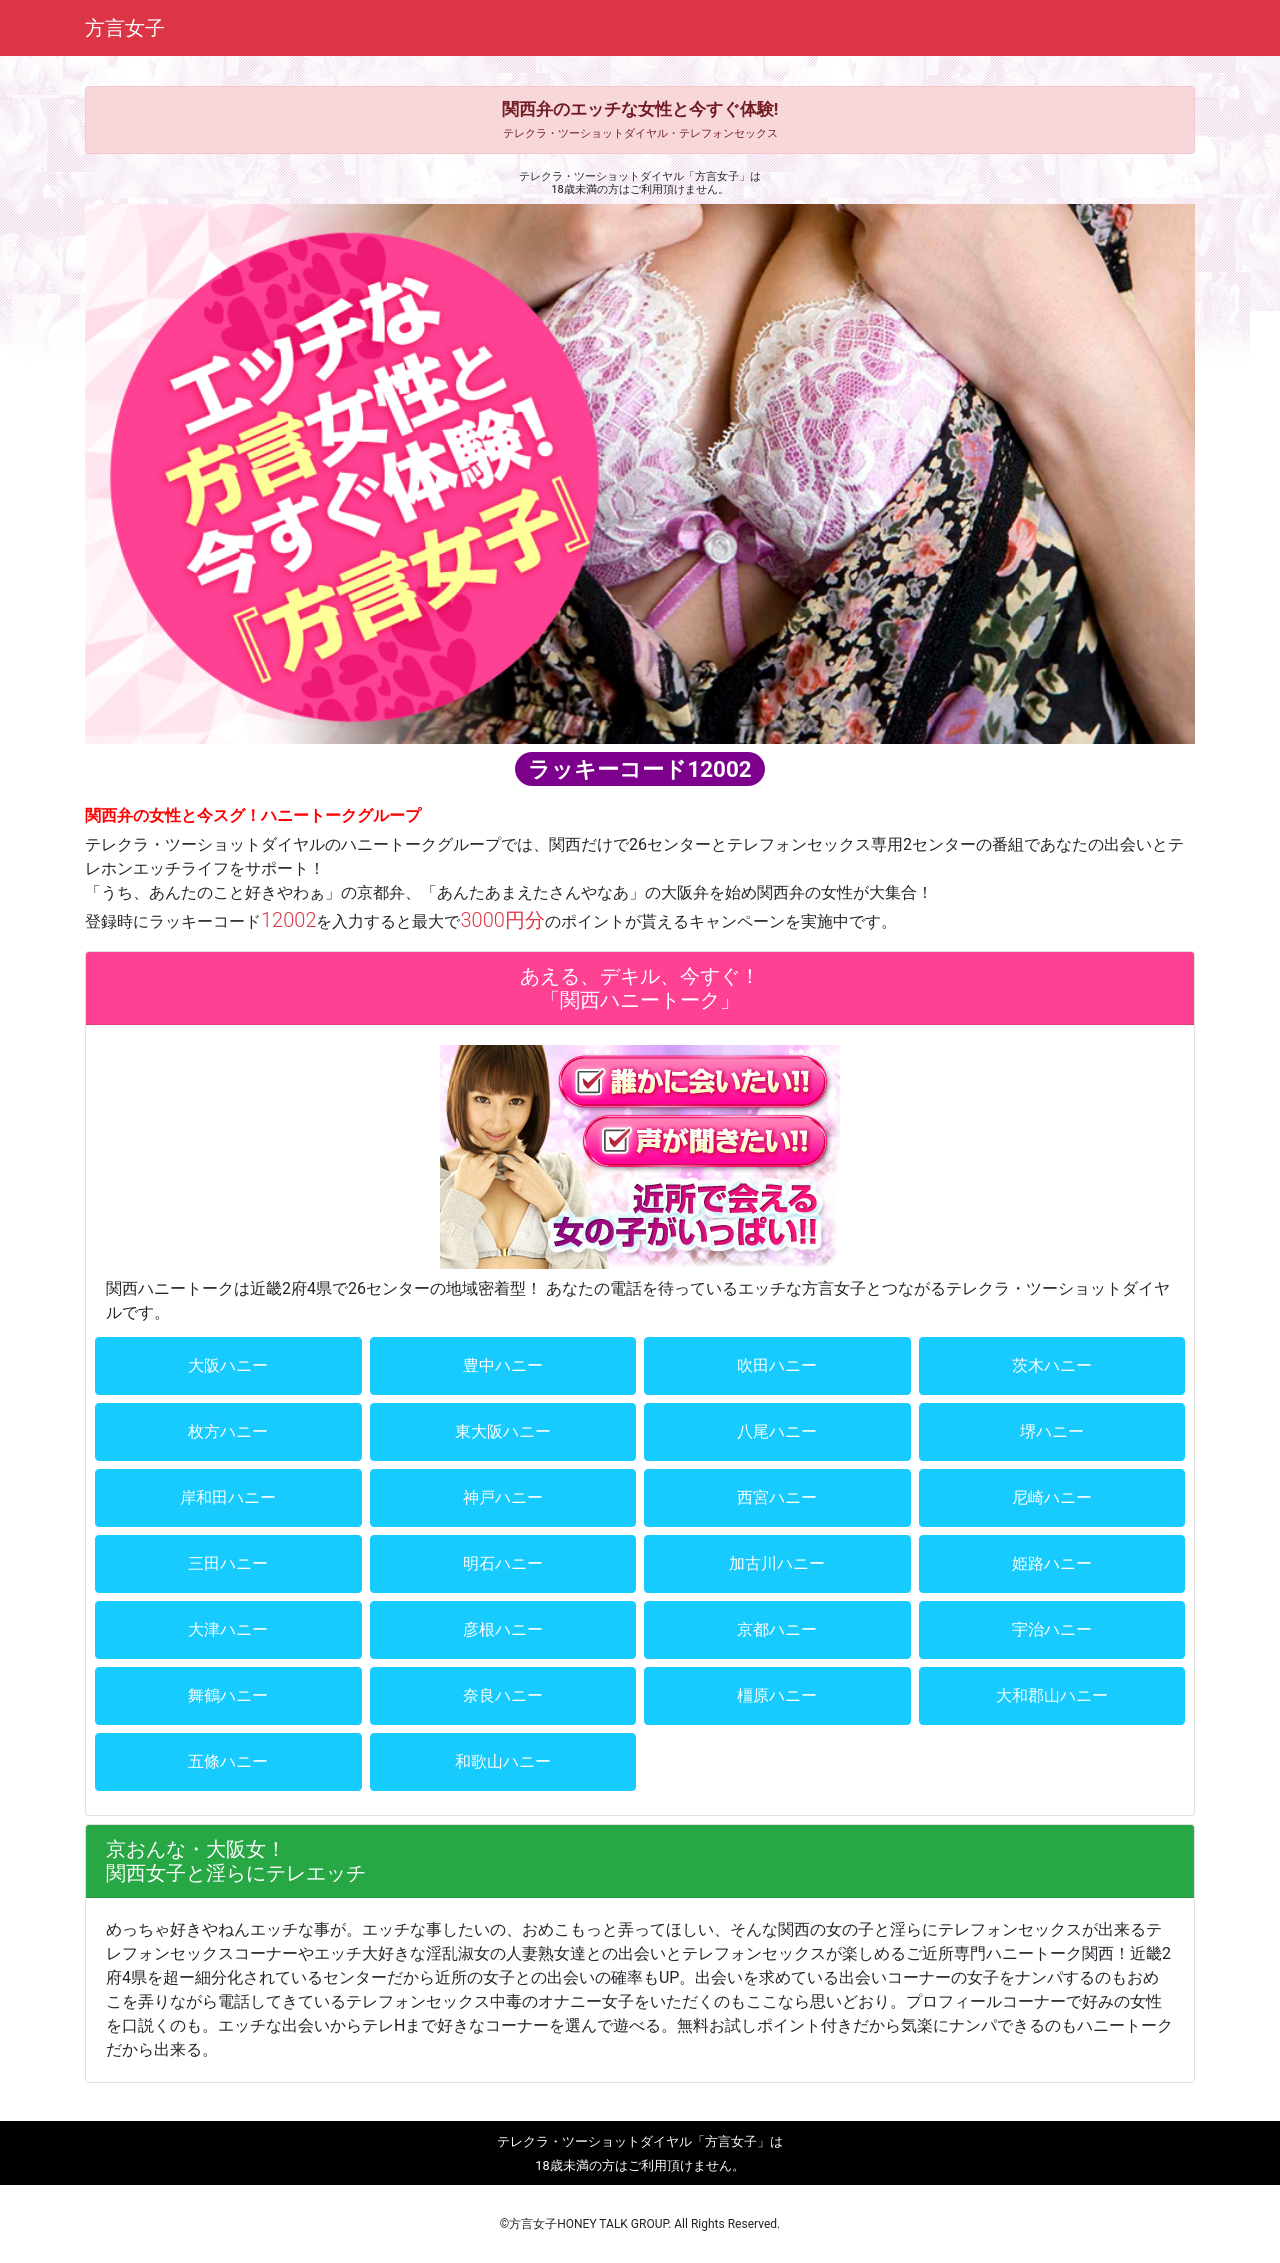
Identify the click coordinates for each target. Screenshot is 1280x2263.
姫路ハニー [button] (1052, 1563)
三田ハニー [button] (228, 1563)
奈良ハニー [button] (503, 1695)
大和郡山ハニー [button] (1052, 1695)
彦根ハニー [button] (503, 1629)
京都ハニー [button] (777, 1629)
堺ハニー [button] (1052, 1431)
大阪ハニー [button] (228, 1365)
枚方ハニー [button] (228, 1431)
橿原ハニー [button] (777, 1695)
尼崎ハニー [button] (1052, 1497)
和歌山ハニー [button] (503, 1761)
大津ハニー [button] (228, 1629)
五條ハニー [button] (228, 1761)
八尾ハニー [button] (777, 1431)
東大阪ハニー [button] (503, 1431)
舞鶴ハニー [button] (228, 1695)
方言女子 (125, 28)
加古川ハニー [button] (777, 1563)
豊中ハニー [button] (503, 1365)
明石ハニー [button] (503, 1563)
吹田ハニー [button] (777, 1365)
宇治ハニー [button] (1052, 1629)
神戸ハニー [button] (503, 1497)
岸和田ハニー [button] (228, 1497)
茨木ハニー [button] (1052, 1365)
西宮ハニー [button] (777, 1497)
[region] (640, 473)
